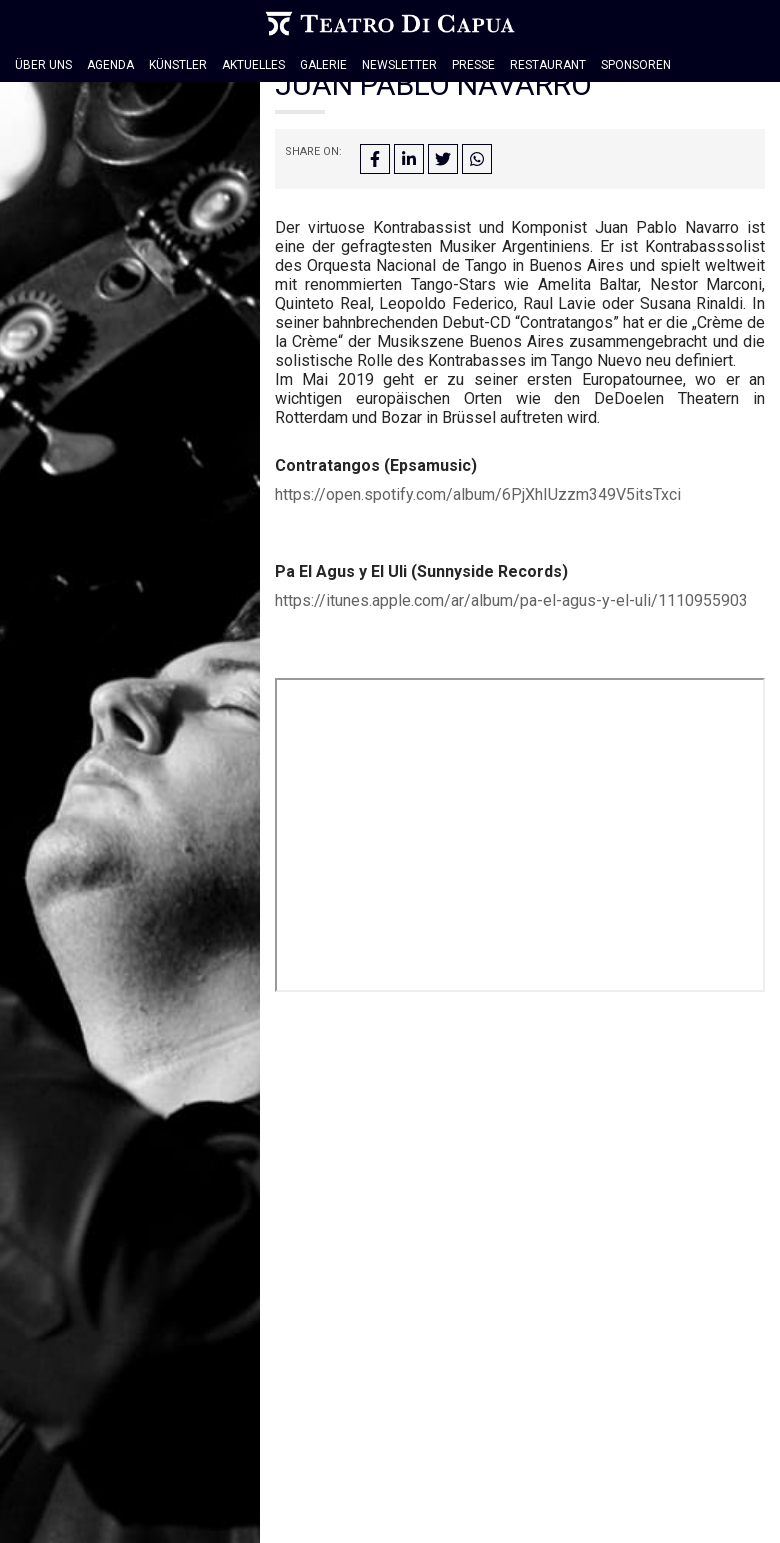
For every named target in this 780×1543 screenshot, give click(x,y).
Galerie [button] (323, 65)
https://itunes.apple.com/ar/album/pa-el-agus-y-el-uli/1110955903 (511, 600)
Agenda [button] (110, 65)
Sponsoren (636, 65)
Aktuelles (253, 65)
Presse (473, 65)
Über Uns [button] (43, 65)
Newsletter (399, 65)
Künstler (178, 65)
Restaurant (548, 65)
